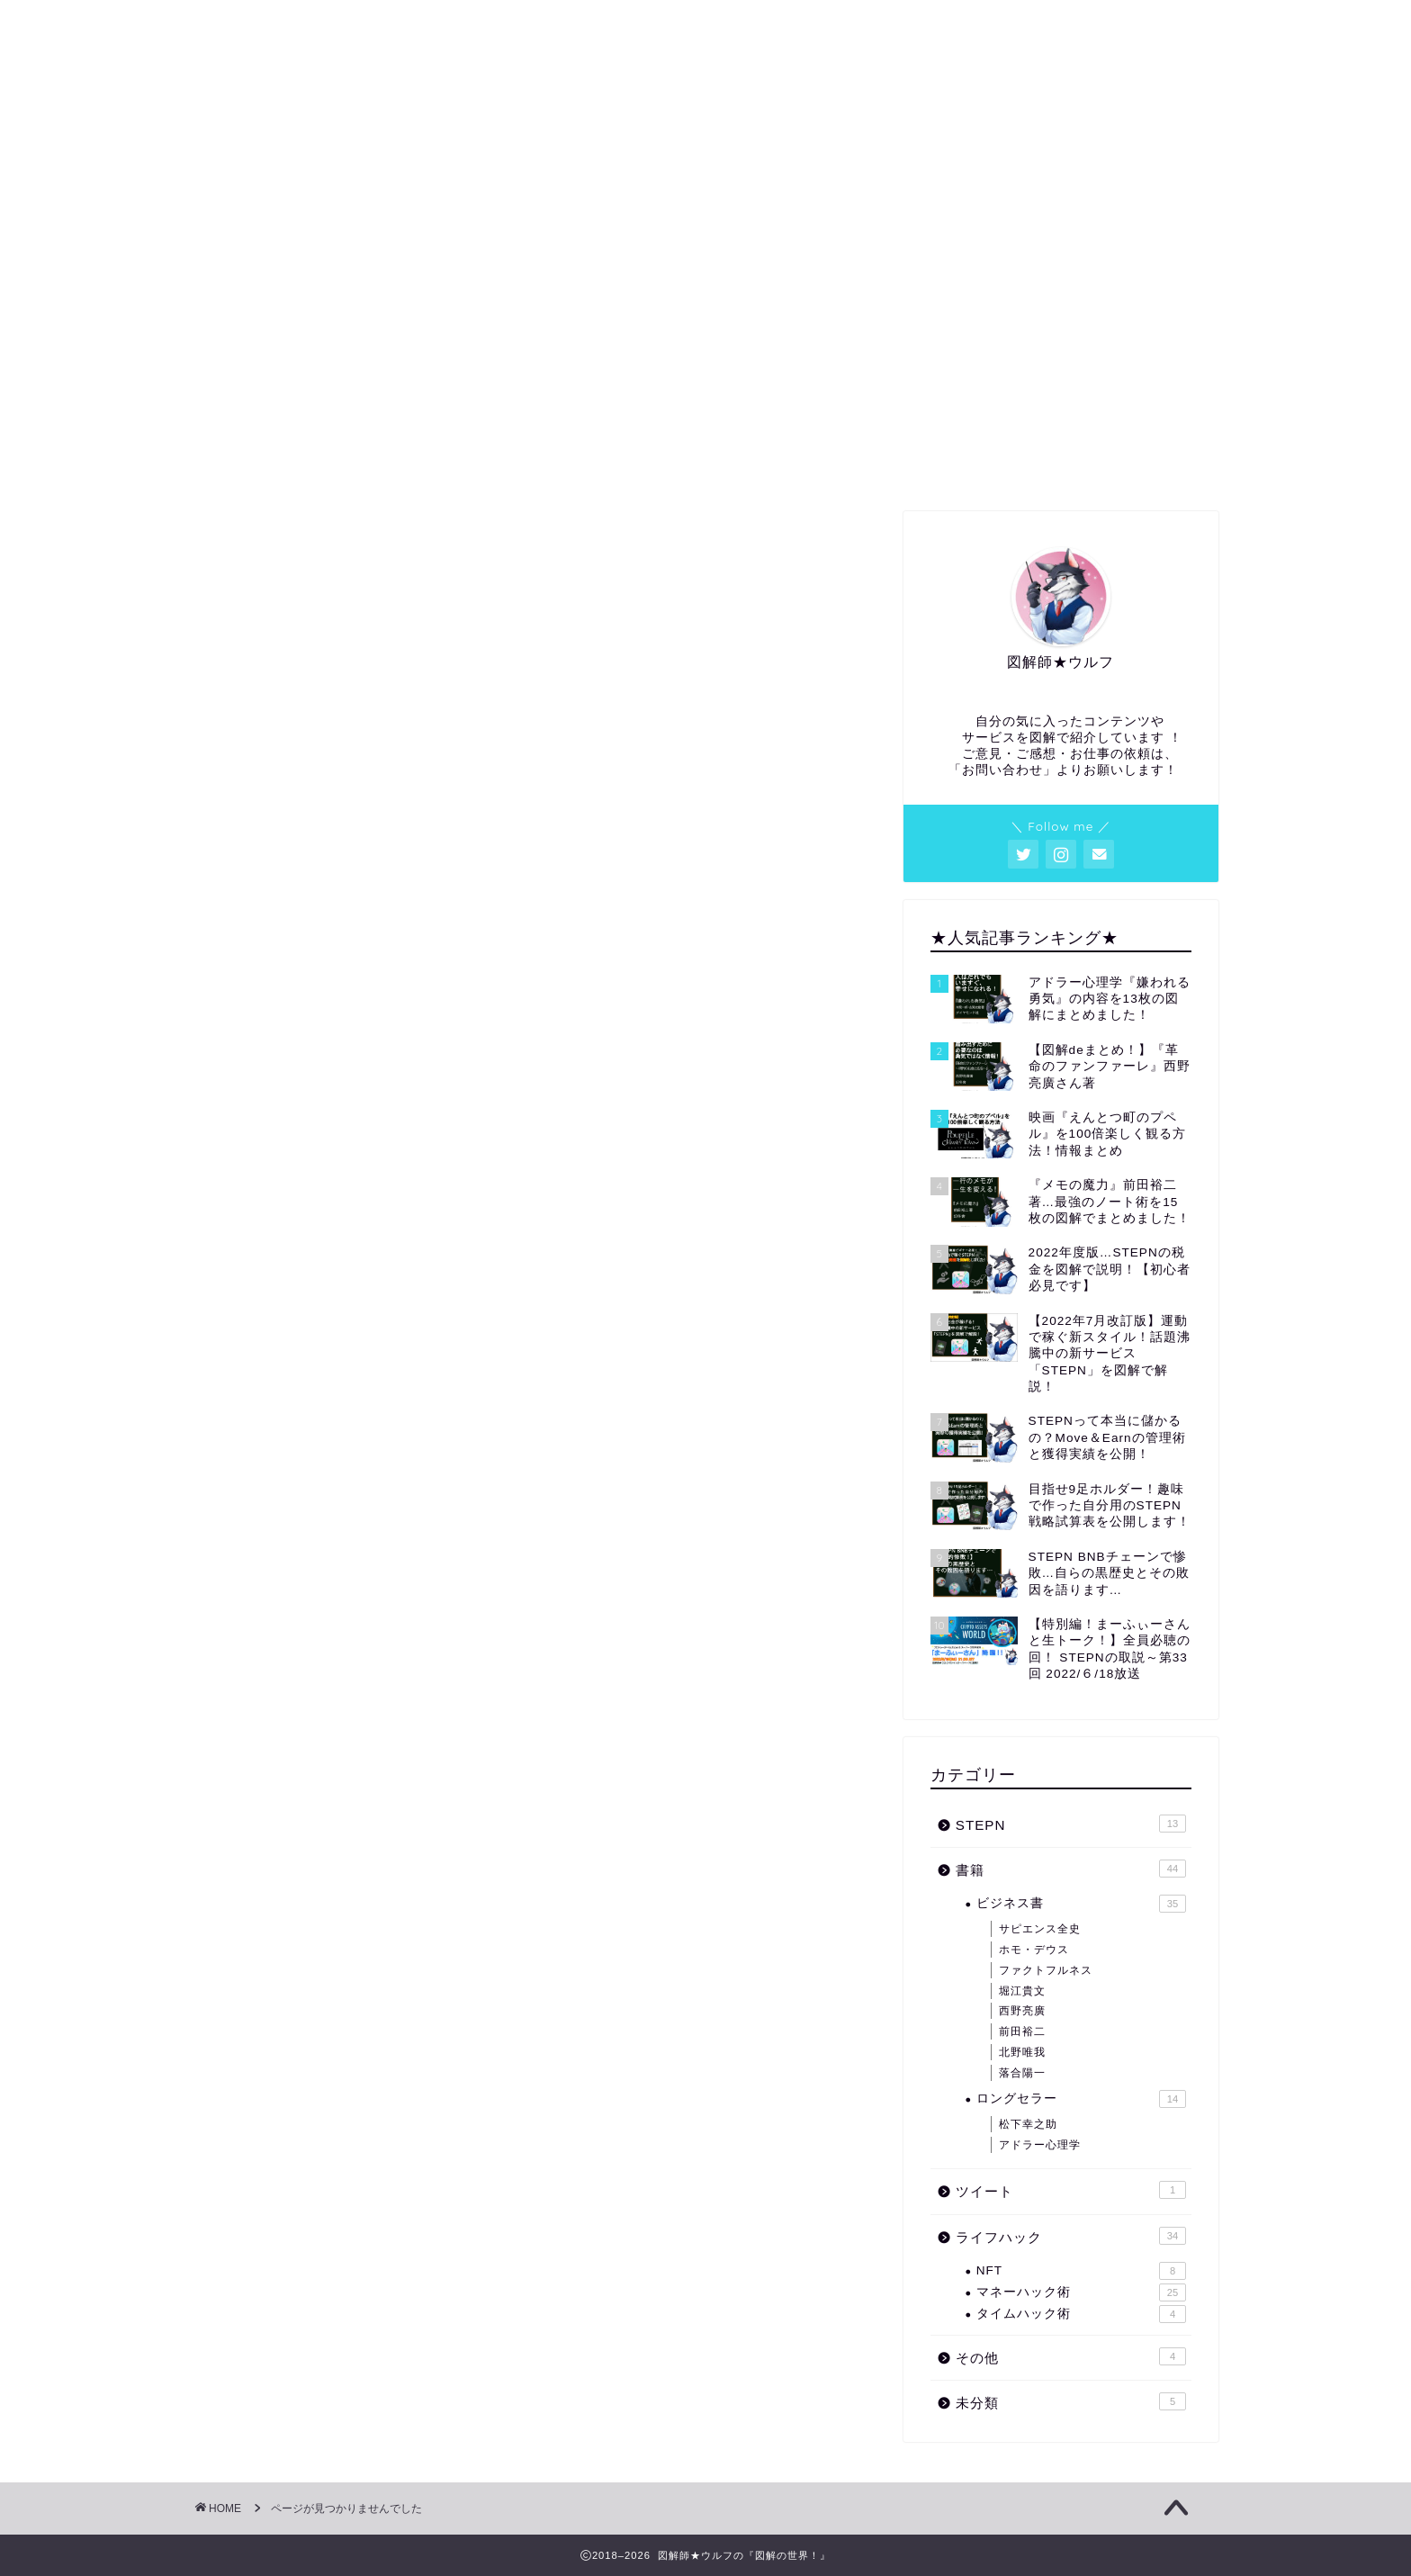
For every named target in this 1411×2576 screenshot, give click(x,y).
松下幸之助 (1028, 2124)
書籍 (275, 1259)
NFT (1081, 2271)
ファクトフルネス (1045, 1970)
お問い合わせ (1115, 464)
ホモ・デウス (1034, 1949)
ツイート (290, 1288)
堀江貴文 (1022, 1991)
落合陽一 (1022, 2073)
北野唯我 (1022, 2052)
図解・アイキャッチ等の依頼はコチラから (705, 470)
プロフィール (500, 464)
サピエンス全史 (1040, 1929)
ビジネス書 (1081, 1904)
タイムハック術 (1081, 2314)
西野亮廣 (1022, 2010)
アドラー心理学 (1040, 2145)
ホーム (295, 464)
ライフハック (306, 1317)
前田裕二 (1022, 2031)
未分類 (283, 1375)
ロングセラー (1081, 2099)
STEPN (286, 1231)
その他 (283, 1346)
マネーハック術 (1081, 2292)
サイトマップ (910, 464)
